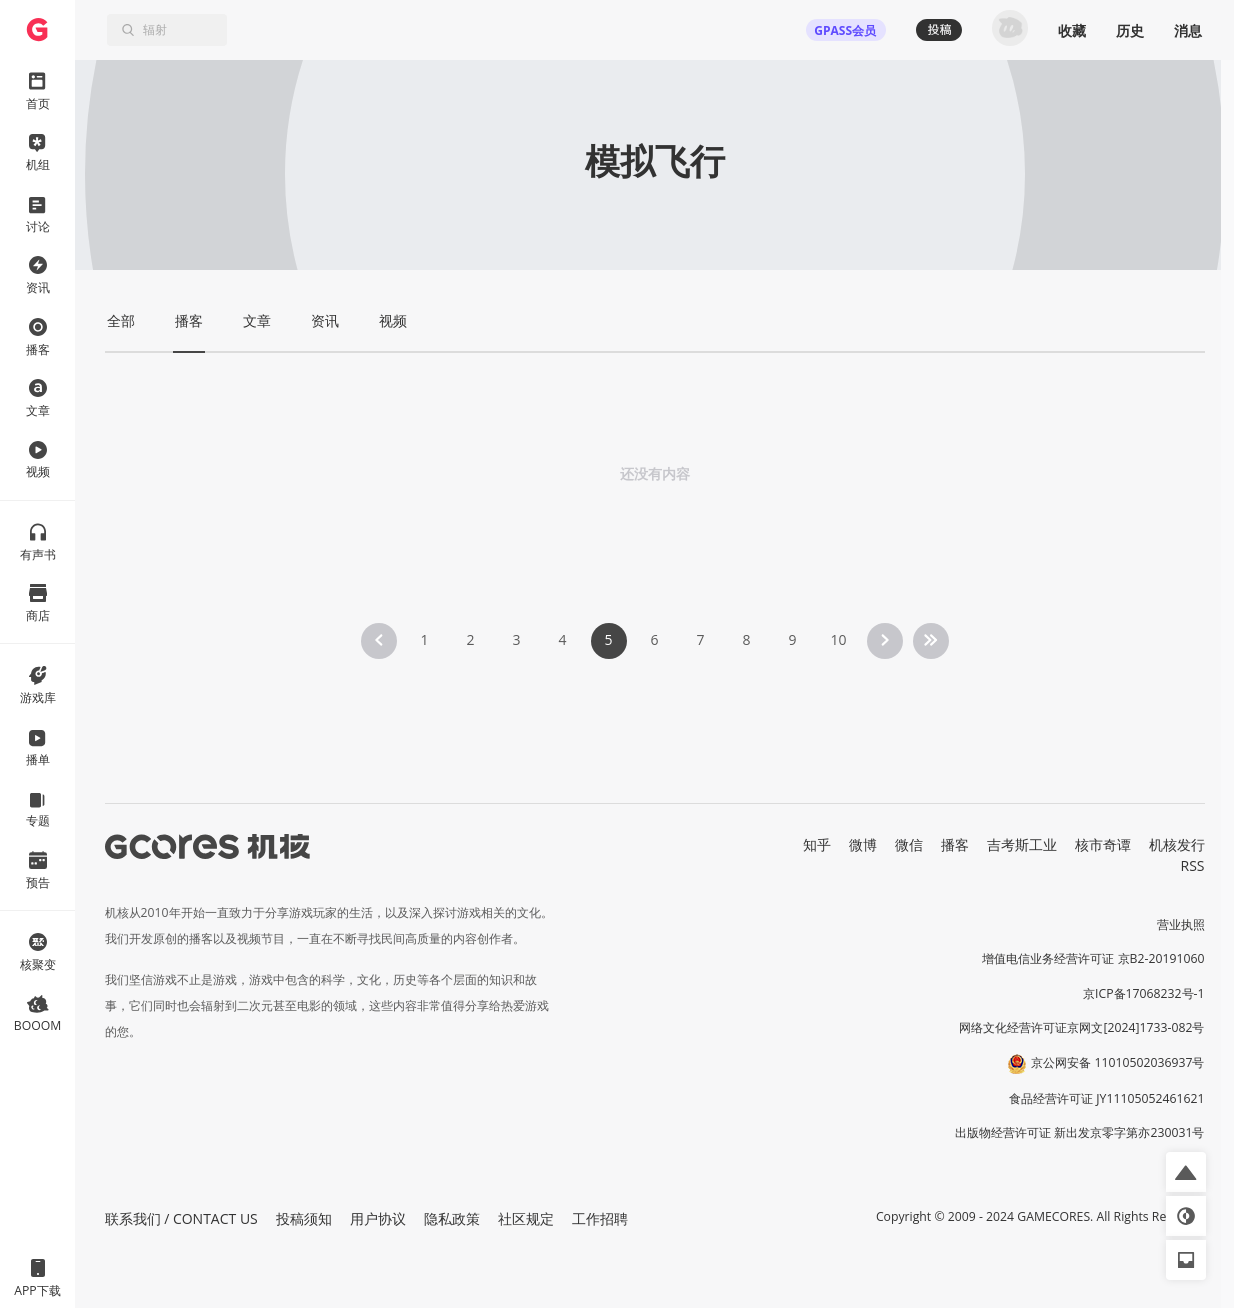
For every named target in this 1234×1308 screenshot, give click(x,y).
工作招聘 (600, 1218)
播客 (955, 844)
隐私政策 (452, 1218)
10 (838, 639)
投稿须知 (304, 1218)
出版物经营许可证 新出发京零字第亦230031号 (1079, 1132)
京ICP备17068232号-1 (1144, 993)
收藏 (1072, 30)
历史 (1130, 30)
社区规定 (526, 1218)
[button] (1186, 1172)
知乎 (817, 844)
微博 (863, 844)
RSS (1193, 865)
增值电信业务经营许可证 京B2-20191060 (1093, 958)
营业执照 (1181, 924)
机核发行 (1177, 844)
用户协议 (378, 1218)
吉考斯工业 (1022, 844)
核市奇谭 (1103, 844)
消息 (1188, 30)
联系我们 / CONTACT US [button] (181, 1218)
